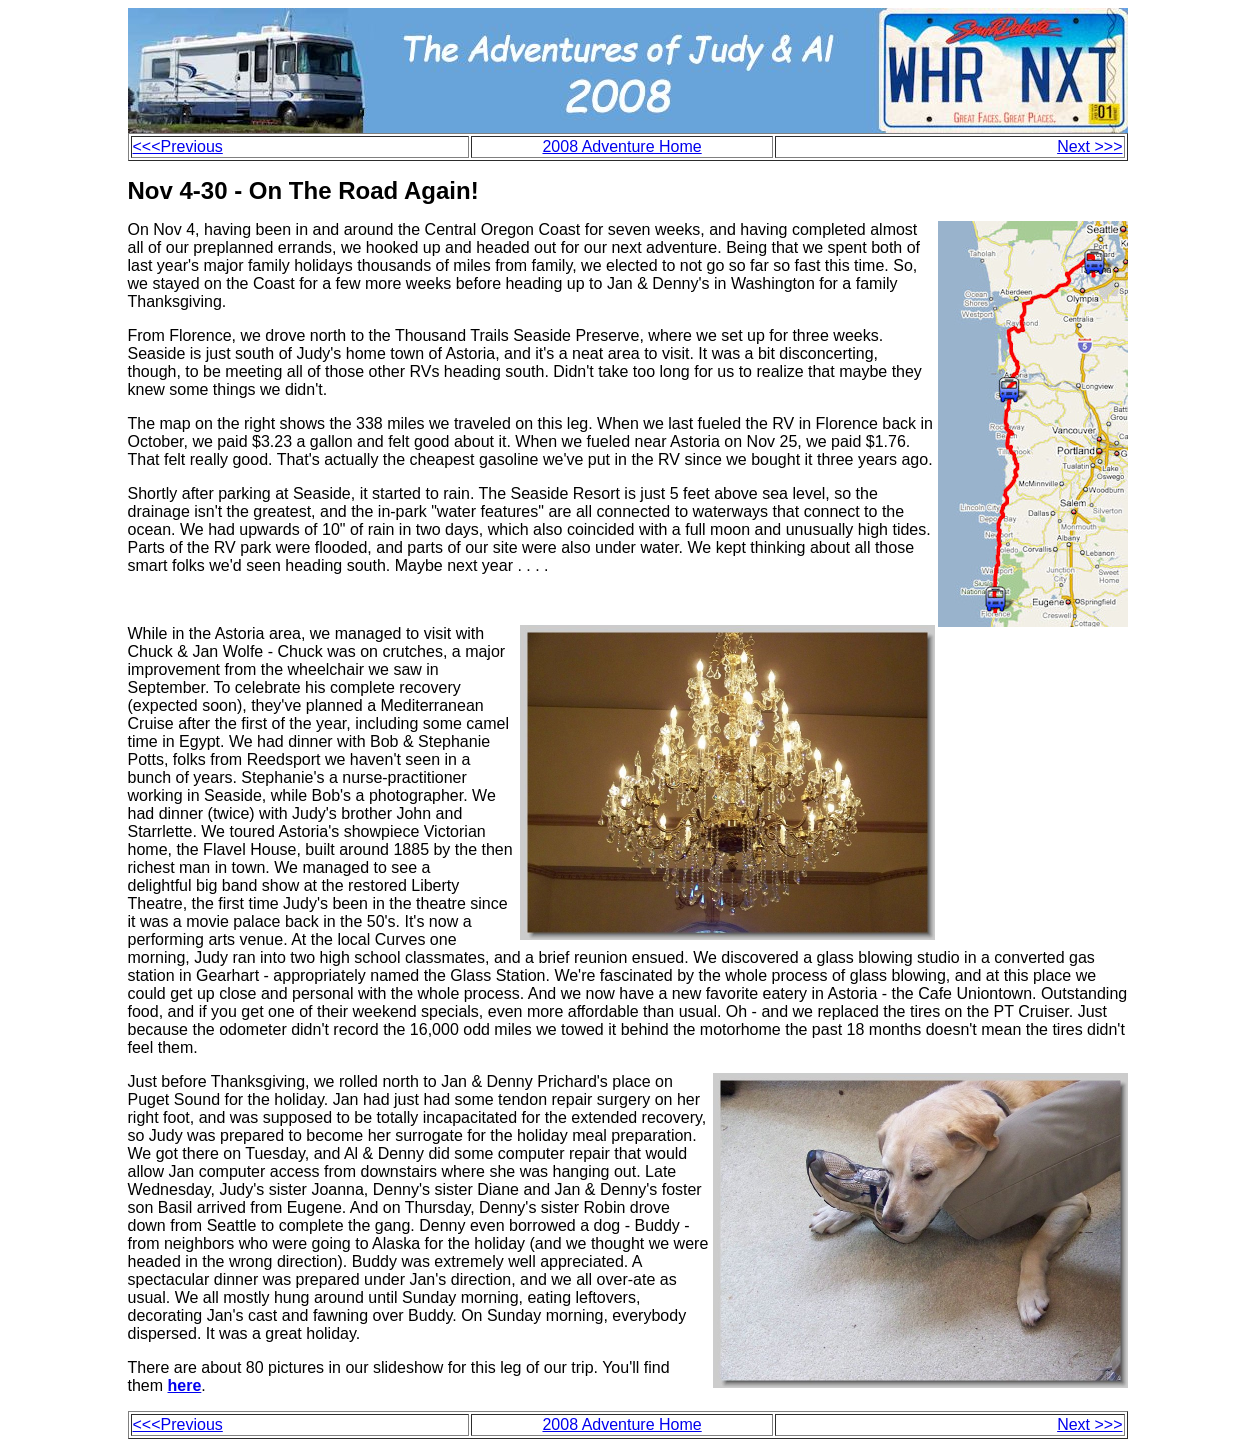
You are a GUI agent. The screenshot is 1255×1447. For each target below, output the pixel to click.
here (185, 1385)
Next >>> (1089, 146)
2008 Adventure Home (621, 146)
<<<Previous (178, 146)
